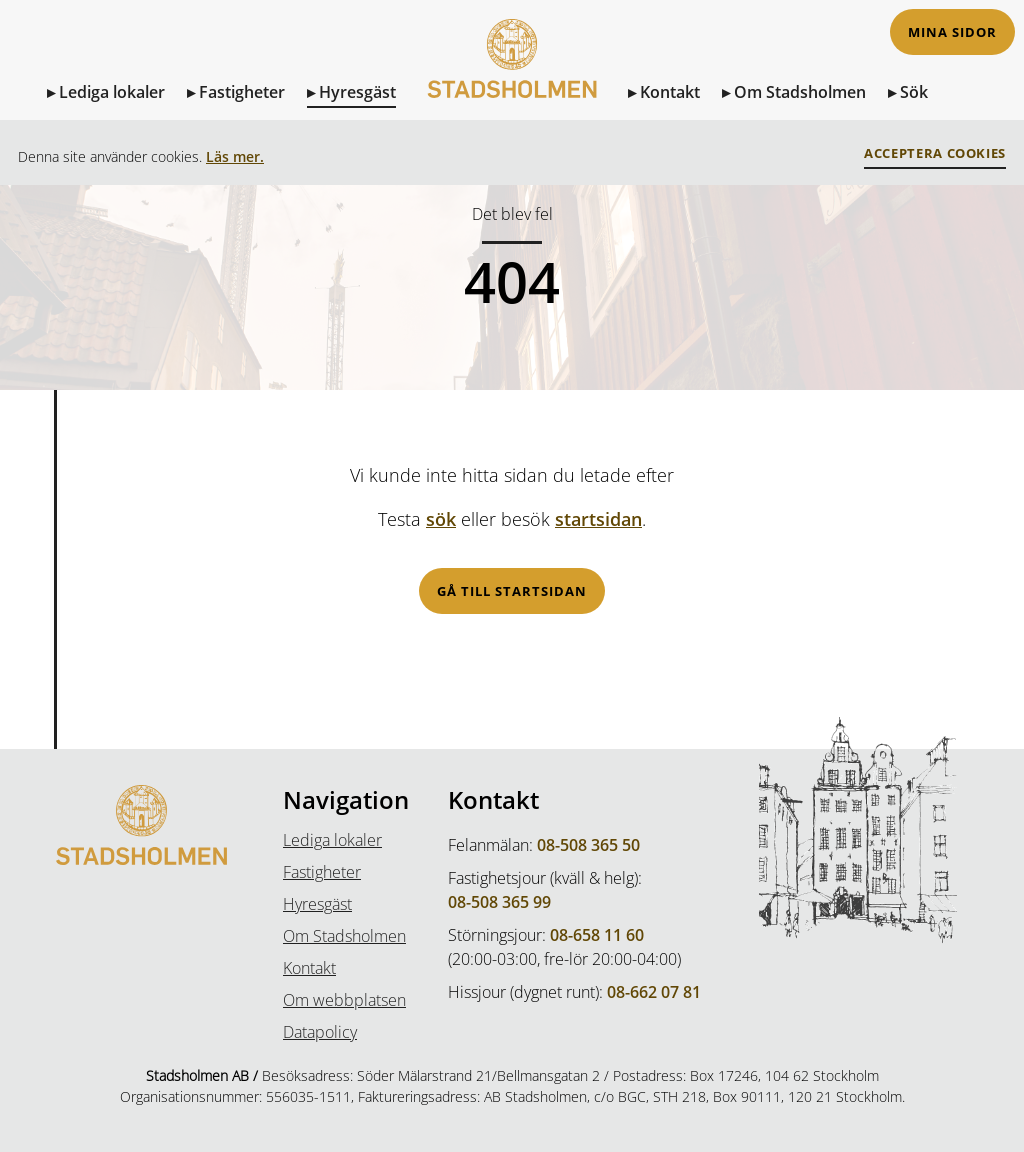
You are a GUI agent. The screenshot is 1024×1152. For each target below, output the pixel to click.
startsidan (598, 519)
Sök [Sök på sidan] (914, 92)
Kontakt (670, 92)
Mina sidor (952, 32)
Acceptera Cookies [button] (935, 153)
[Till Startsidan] (512, 78)
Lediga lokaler (112, 92)
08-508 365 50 (588, 845)
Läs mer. (235, 156)
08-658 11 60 (597, 935)
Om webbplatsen (344, 1000)
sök (441, 519)
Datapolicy (320, 1032)
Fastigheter (242, 92)
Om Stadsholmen (800, 92)
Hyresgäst (357, 92)
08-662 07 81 (654, 992)
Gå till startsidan (512, 591)
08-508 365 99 (499, 902)
